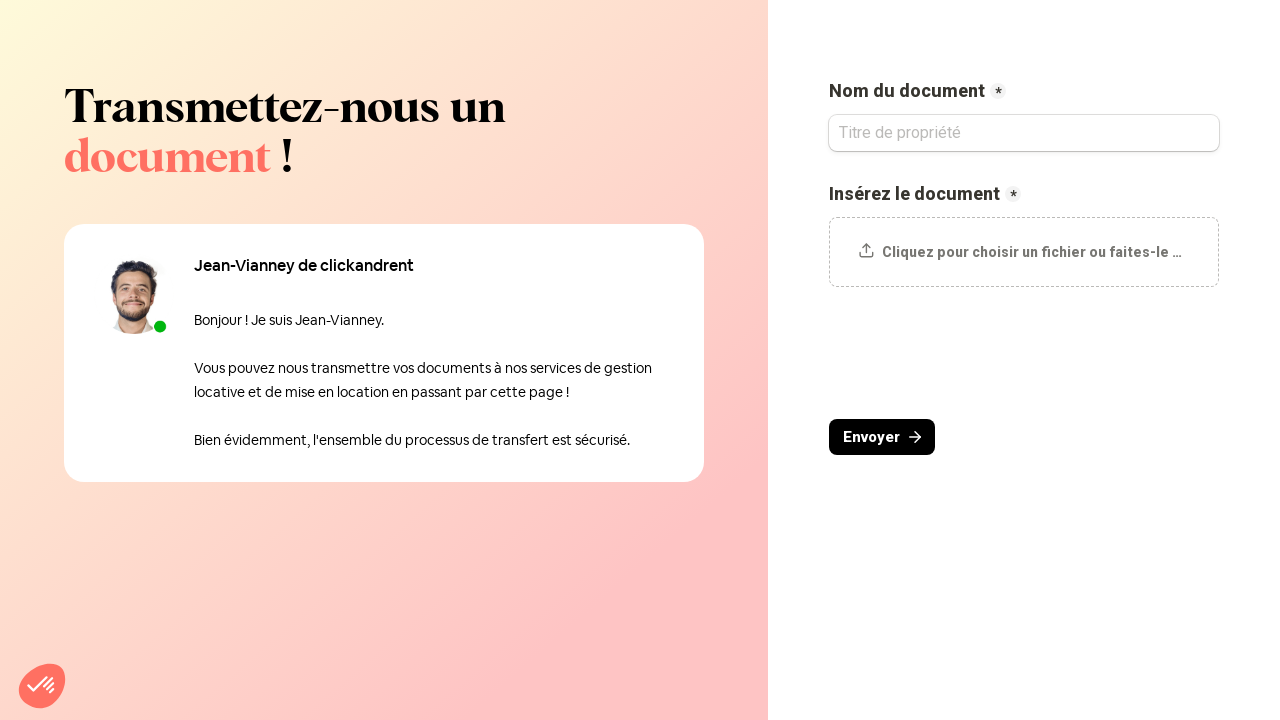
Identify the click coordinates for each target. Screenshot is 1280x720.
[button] (42, 686)
